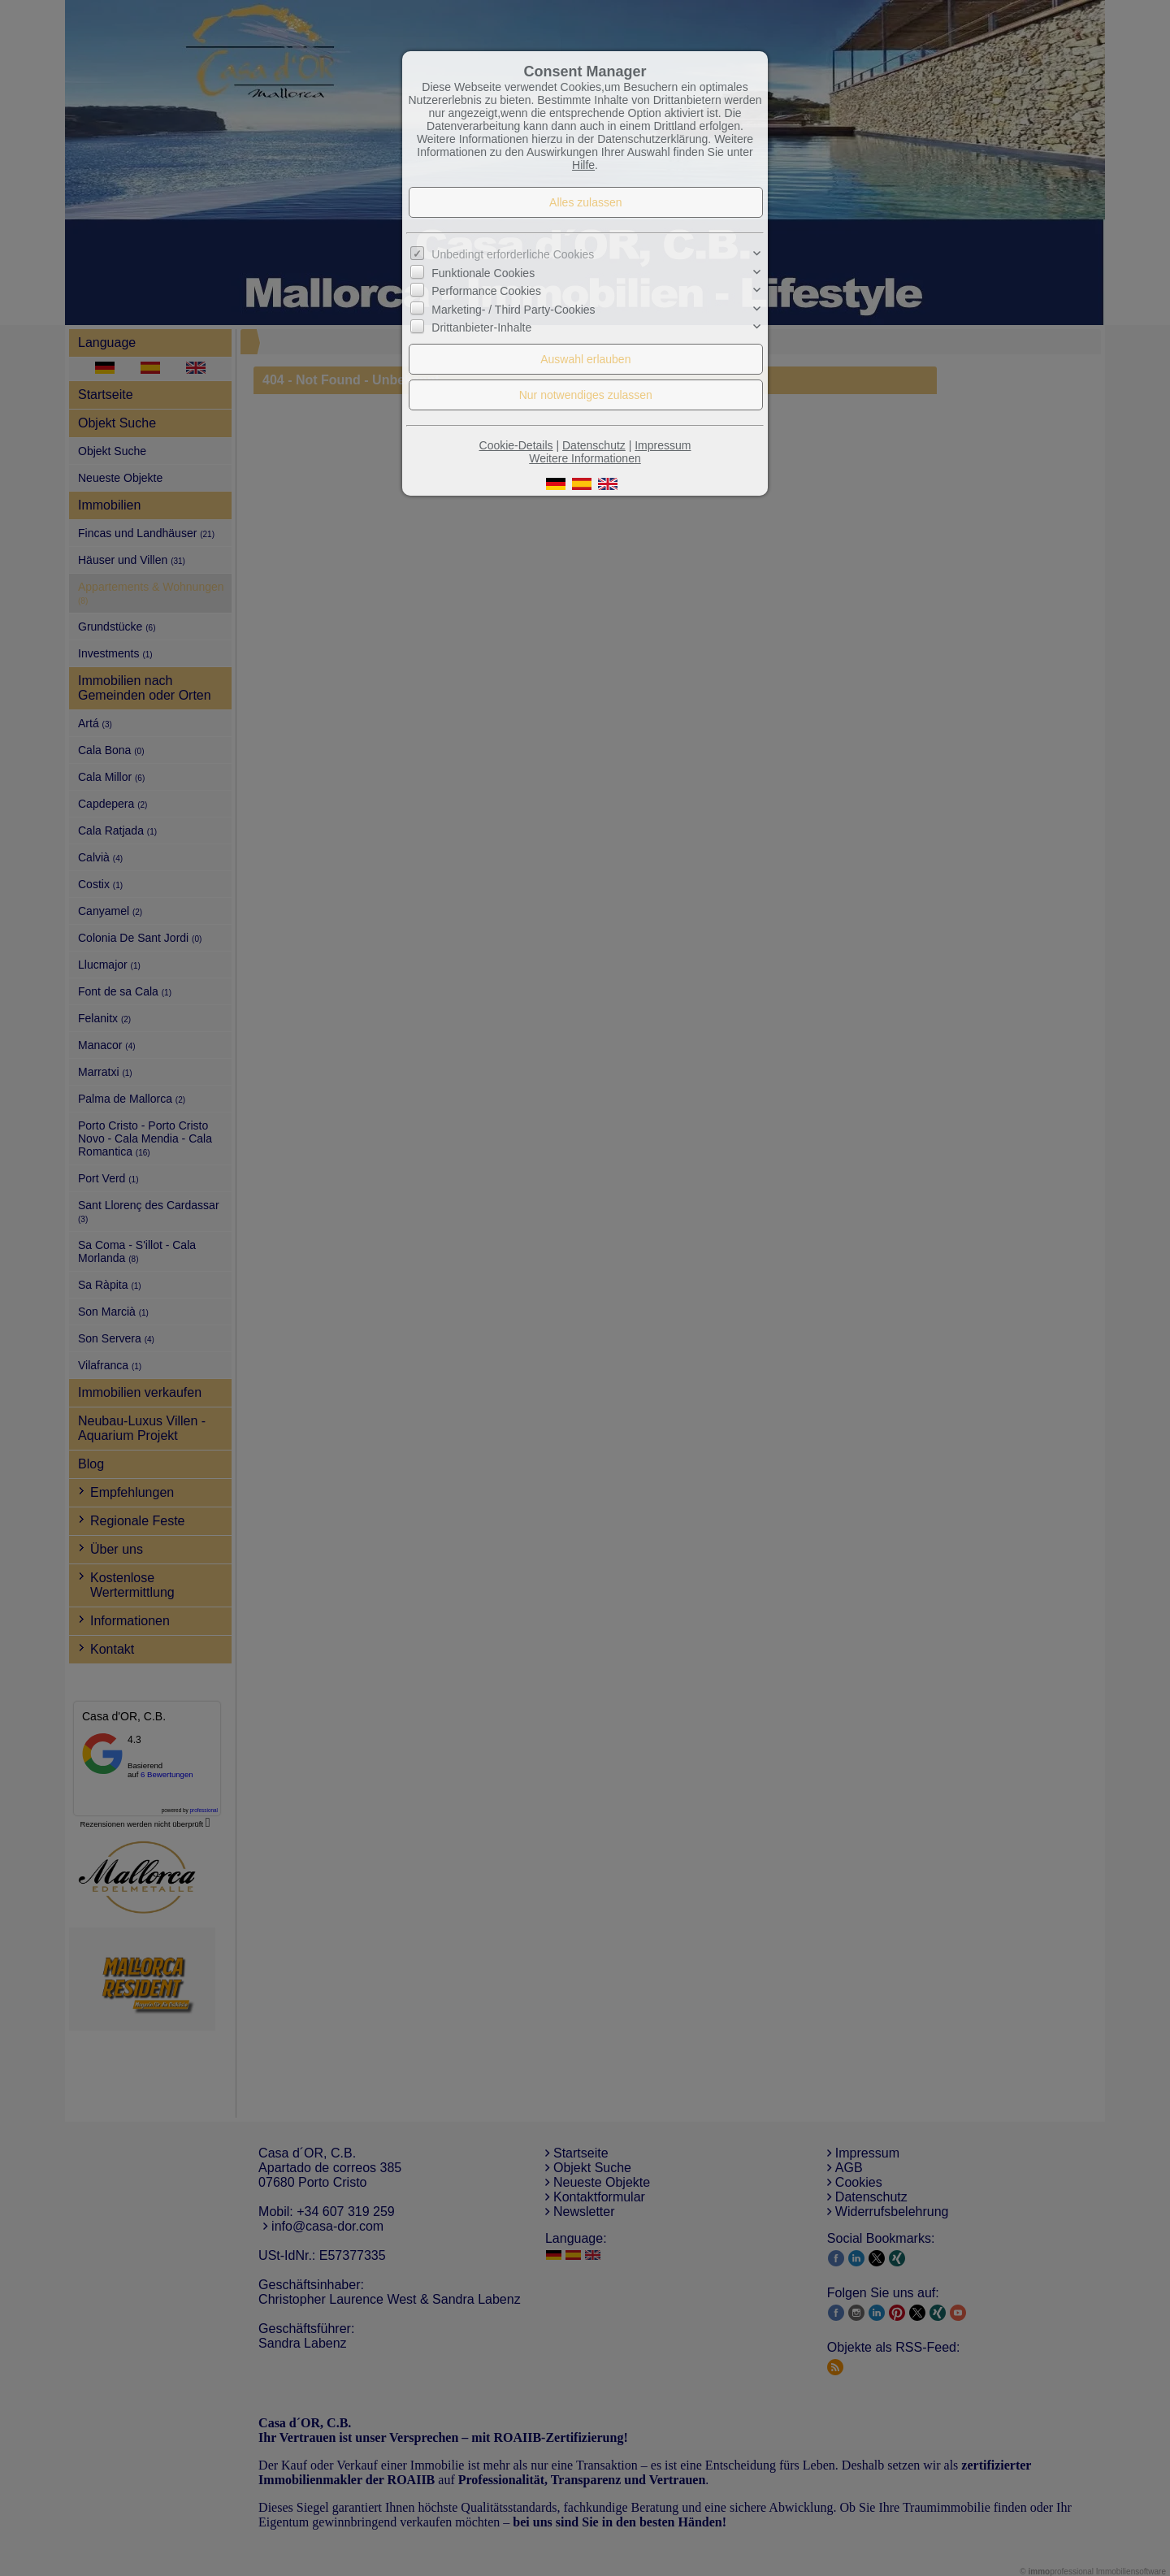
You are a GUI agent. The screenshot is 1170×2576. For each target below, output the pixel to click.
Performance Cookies (486, 290)
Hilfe (583, 164)
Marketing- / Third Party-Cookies (513, 308)
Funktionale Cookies (483, 273)
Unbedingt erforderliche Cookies (512, 254)
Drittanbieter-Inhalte (481, 327)
